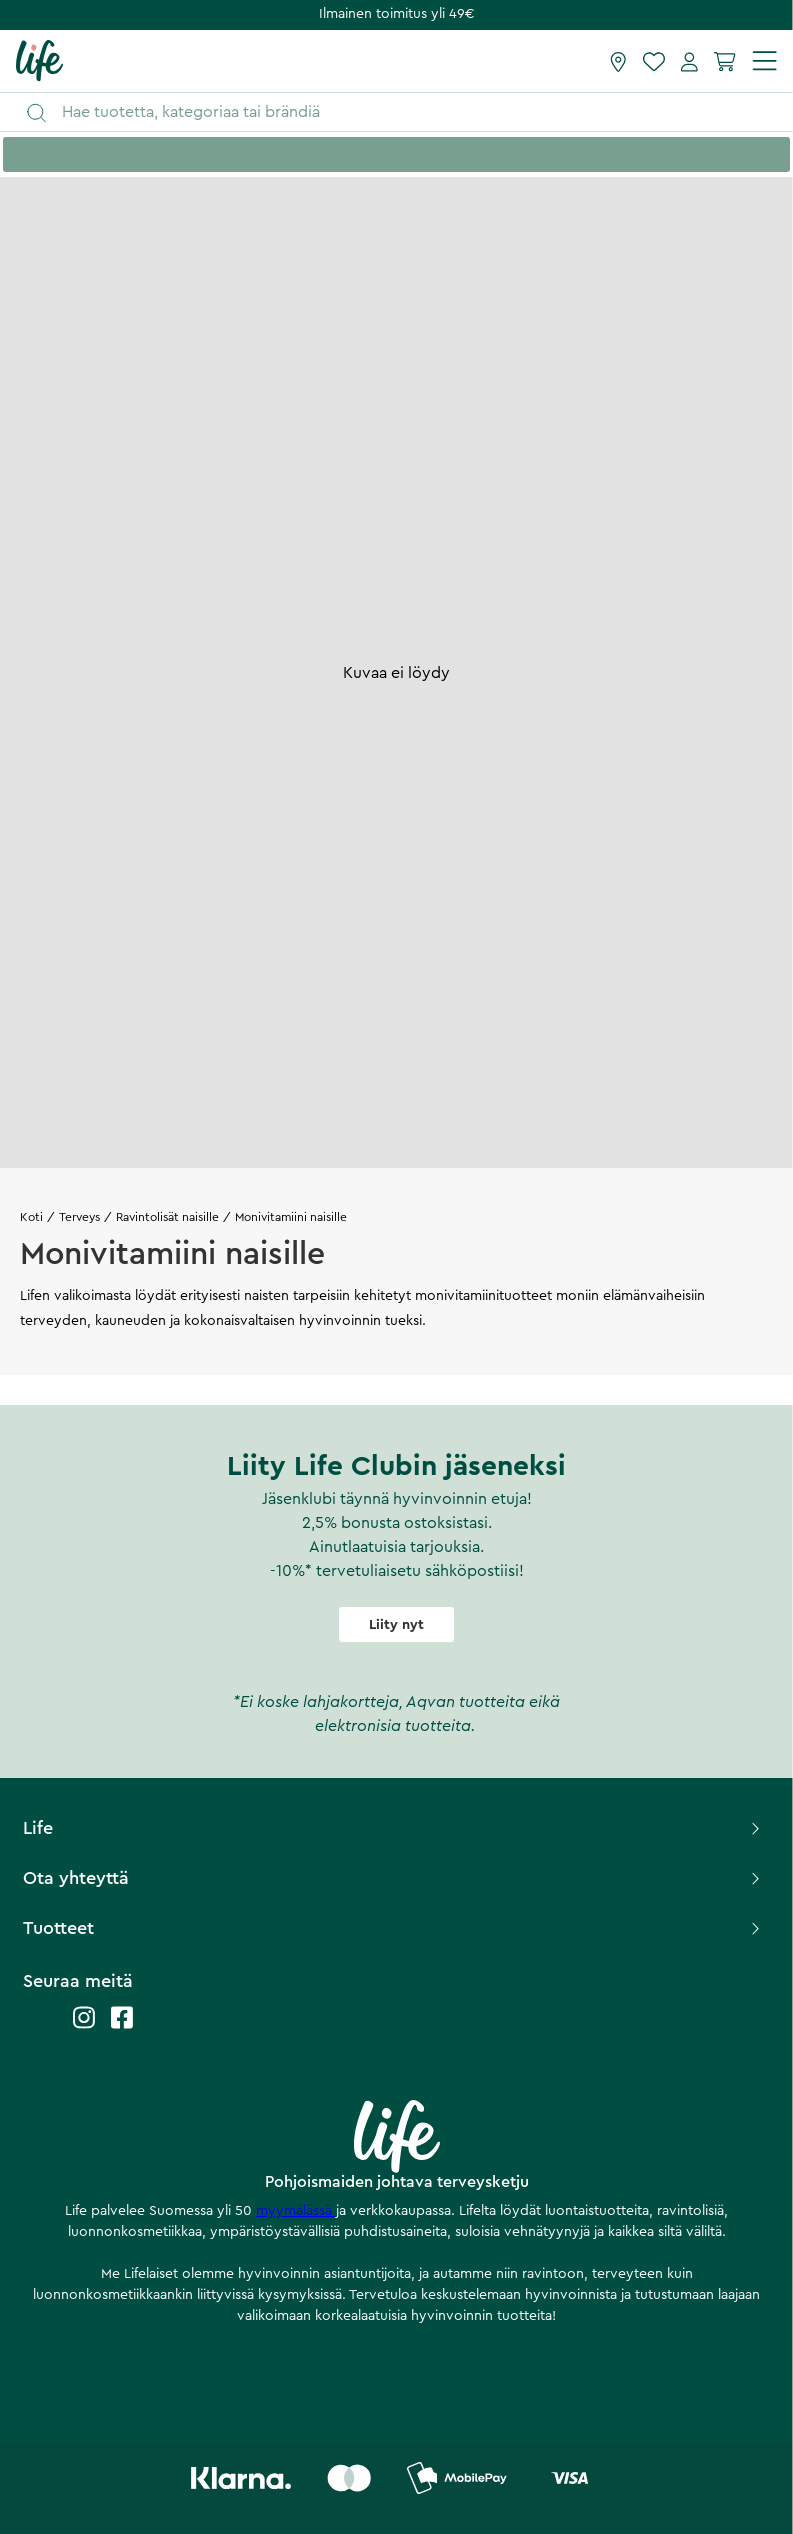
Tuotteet (393, 1928)
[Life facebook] (122, 2027)
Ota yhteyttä (393, 1878)
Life (393, 1828)
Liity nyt (396, 1625)
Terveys (79, 1217)
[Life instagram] (84, 2027)
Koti (31, 1217)
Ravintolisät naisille (167, 1217)
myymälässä (296, 2211)
